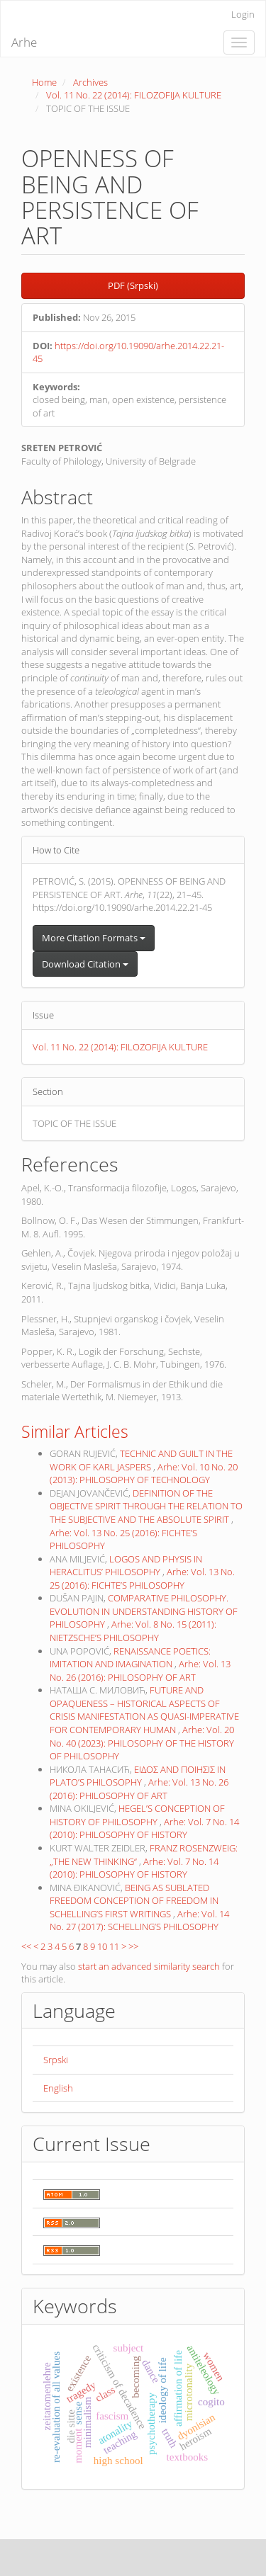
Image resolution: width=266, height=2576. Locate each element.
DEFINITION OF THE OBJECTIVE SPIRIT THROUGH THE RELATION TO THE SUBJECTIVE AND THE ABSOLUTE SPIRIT (146, 1506)
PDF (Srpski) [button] (133, 285)
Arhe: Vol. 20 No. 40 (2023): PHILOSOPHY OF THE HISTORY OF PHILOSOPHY (142, 1742)
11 (114, 1946)
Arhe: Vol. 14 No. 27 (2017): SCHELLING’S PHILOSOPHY (139, 1920)
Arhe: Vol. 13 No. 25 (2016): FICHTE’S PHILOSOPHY (142, 1578)
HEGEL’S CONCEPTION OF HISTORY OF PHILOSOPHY (137, 1815)
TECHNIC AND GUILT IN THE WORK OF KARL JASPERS (141, 1460)
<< (26, 1946)
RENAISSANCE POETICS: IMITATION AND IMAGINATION (130, 1658)
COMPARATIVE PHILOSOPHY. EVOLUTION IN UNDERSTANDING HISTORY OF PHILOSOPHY (144, 1610)
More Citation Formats (93, 937)
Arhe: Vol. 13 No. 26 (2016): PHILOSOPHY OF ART (140, 1670)
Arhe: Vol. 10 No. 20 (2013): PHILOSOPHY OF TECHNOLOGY (144, 1473)
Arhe (24, 42)
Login (243, 14)
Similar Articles (74, 1431)
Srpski (55, 2059)
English (58, 2088)
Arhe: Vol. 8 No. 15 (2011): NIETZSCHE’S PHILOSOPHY (133, 1631)
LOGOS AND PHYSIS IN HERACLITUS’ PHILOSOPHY (126, 1566)
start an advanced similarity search (149, 1966)
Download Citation (85, 964)
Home (44, 82)
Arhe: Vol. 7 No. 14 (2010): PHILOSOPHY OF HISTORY (144, 1828)
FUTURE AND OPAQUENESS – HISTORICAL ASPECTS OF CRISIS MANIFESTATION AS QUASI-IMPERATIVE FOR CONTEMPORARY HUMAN (144, 1710)
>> (133, 1946)
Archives (90, 82)
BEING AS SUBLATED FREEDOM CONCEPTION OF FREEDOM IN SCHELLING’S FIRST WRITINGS (134, 1900)
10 (102, 1946)
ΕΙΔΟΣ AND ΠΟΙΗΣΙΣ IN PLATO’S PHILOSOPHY (138, 1776)
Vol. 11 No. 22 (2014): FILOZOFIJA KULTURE (133, 95)
